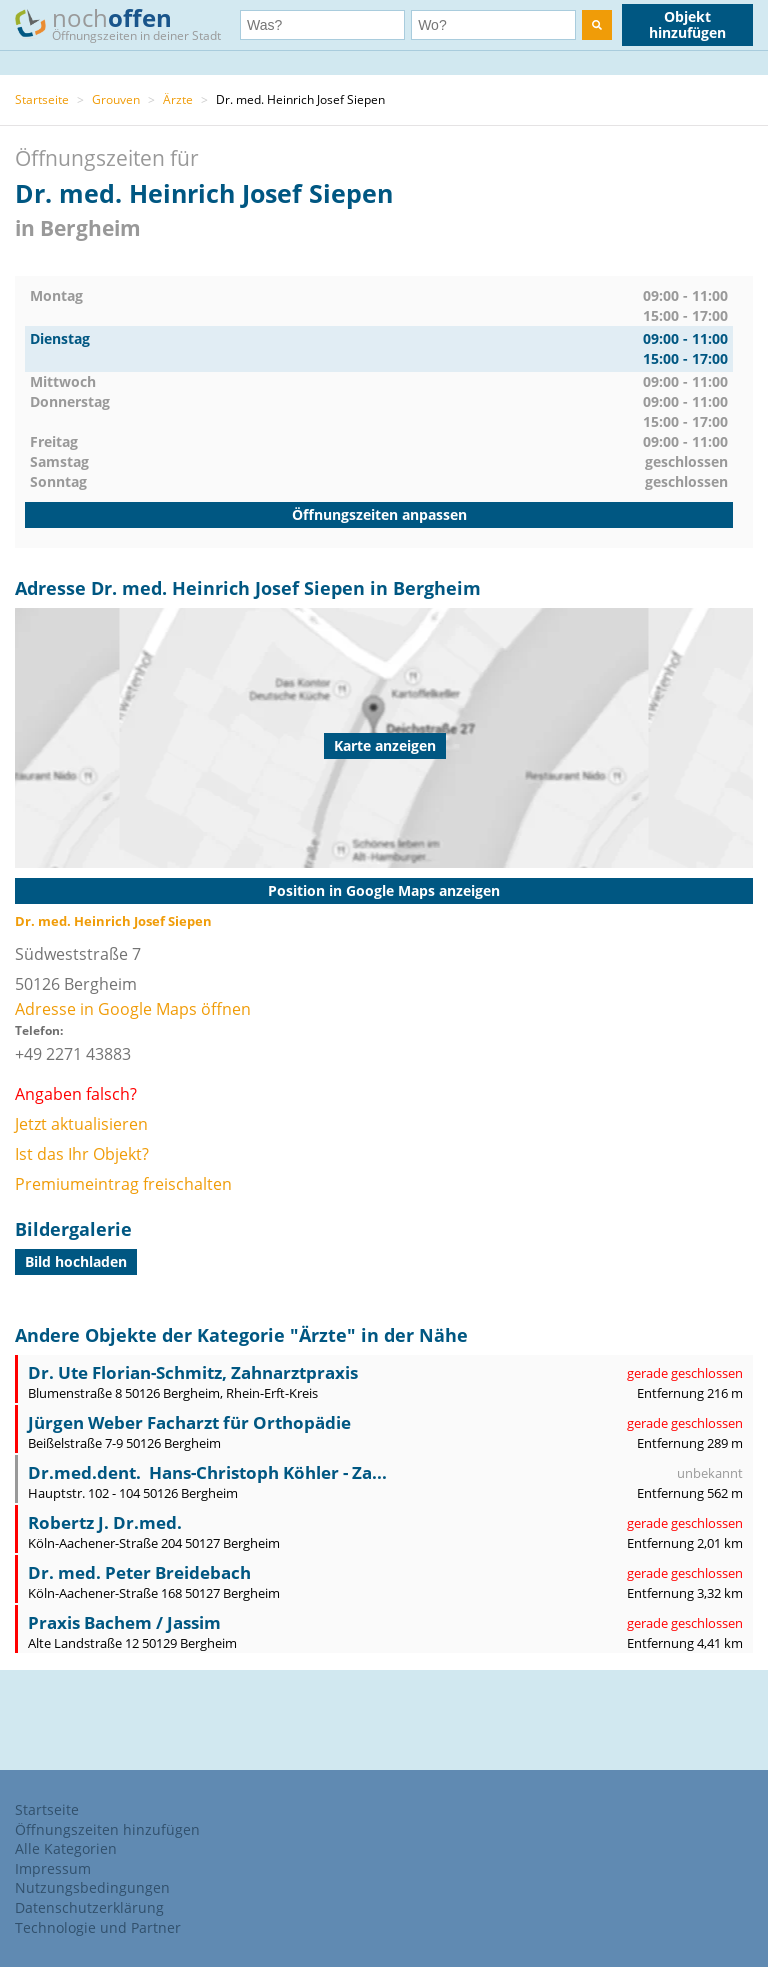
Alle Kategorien (66, 1848)
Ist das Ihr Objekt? (82, 1154)
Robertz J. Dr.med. (105, 1522)
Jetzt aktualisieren (81, 1124)
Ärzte (178, 99)
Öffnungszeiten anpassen (379, 514)
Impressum (53, 1868)
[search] (597, 25)
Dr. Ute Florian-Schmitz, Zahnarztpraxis (193, 1372)
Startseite (42, 99)
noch (127, 23)
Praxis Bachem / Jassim (124, 1622)
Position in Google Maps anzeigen (384, 890)
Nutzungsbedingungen (92, 1887)
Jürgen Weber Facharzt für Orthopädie (189, 1422)
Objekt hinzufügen (687, 24)
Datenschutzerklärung (89, 1907)
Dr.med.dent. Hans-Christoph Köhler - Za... (207, 1472)
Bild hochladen (76, 1261)
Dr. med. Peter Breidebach (139, 1572)
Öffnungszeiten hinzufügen (107, 1829)
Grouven (116, 99)
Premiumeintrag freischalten (123, 1184)
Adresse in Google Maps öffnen (133, 1009)
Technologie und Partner (98, 1927)
